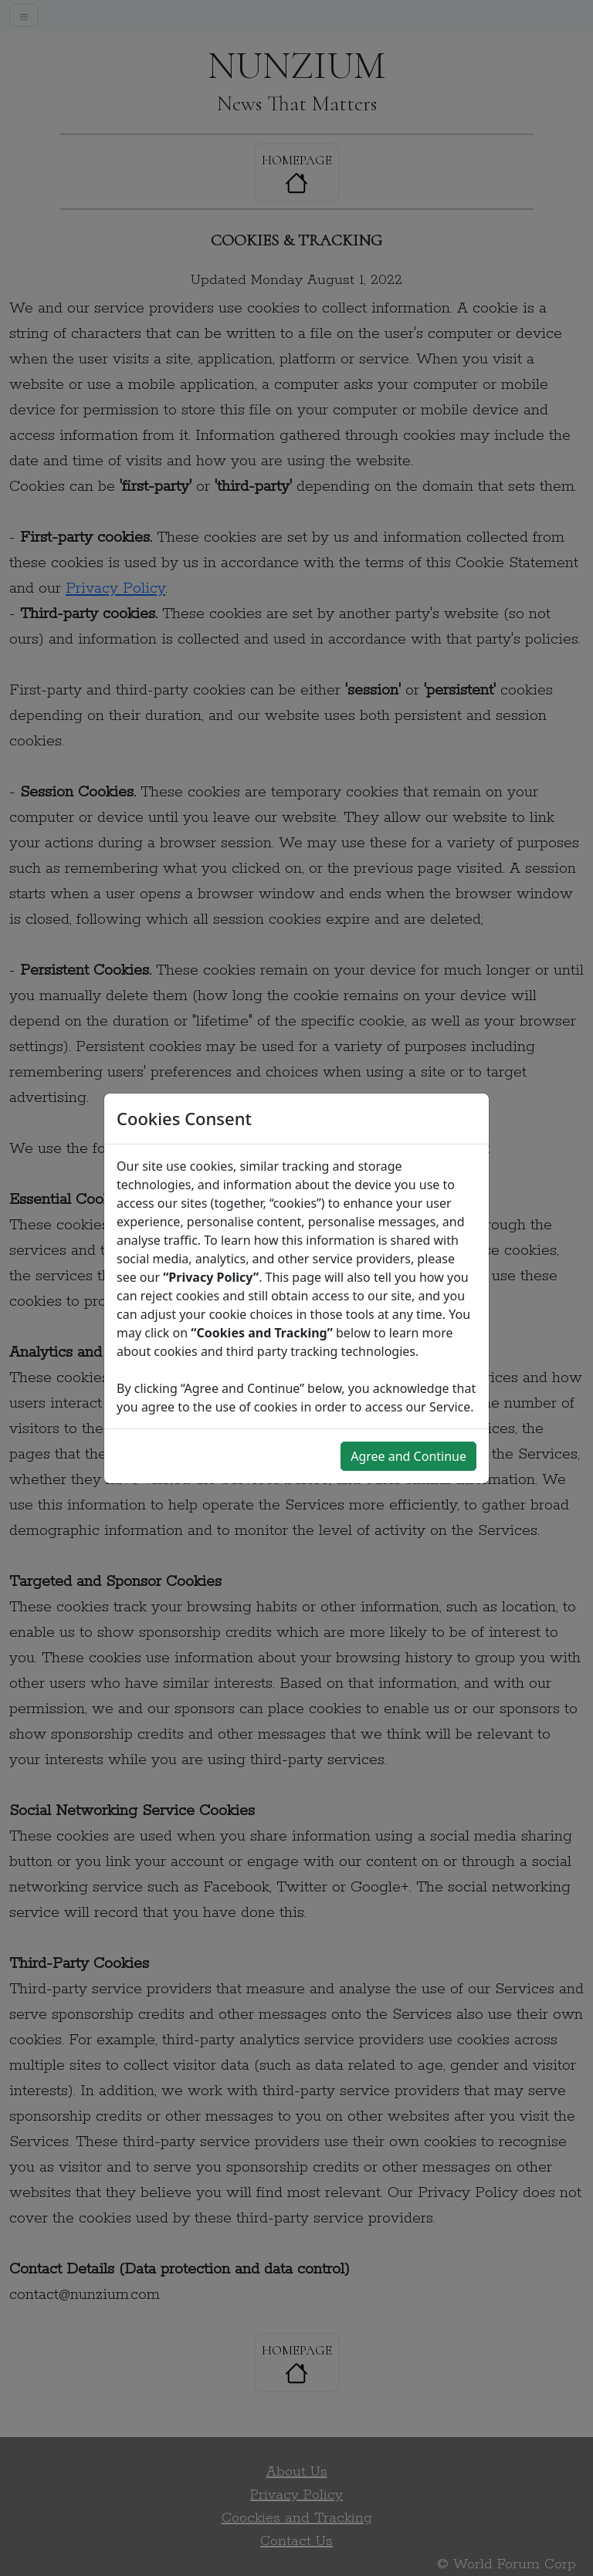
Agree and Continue (408, 1456)
